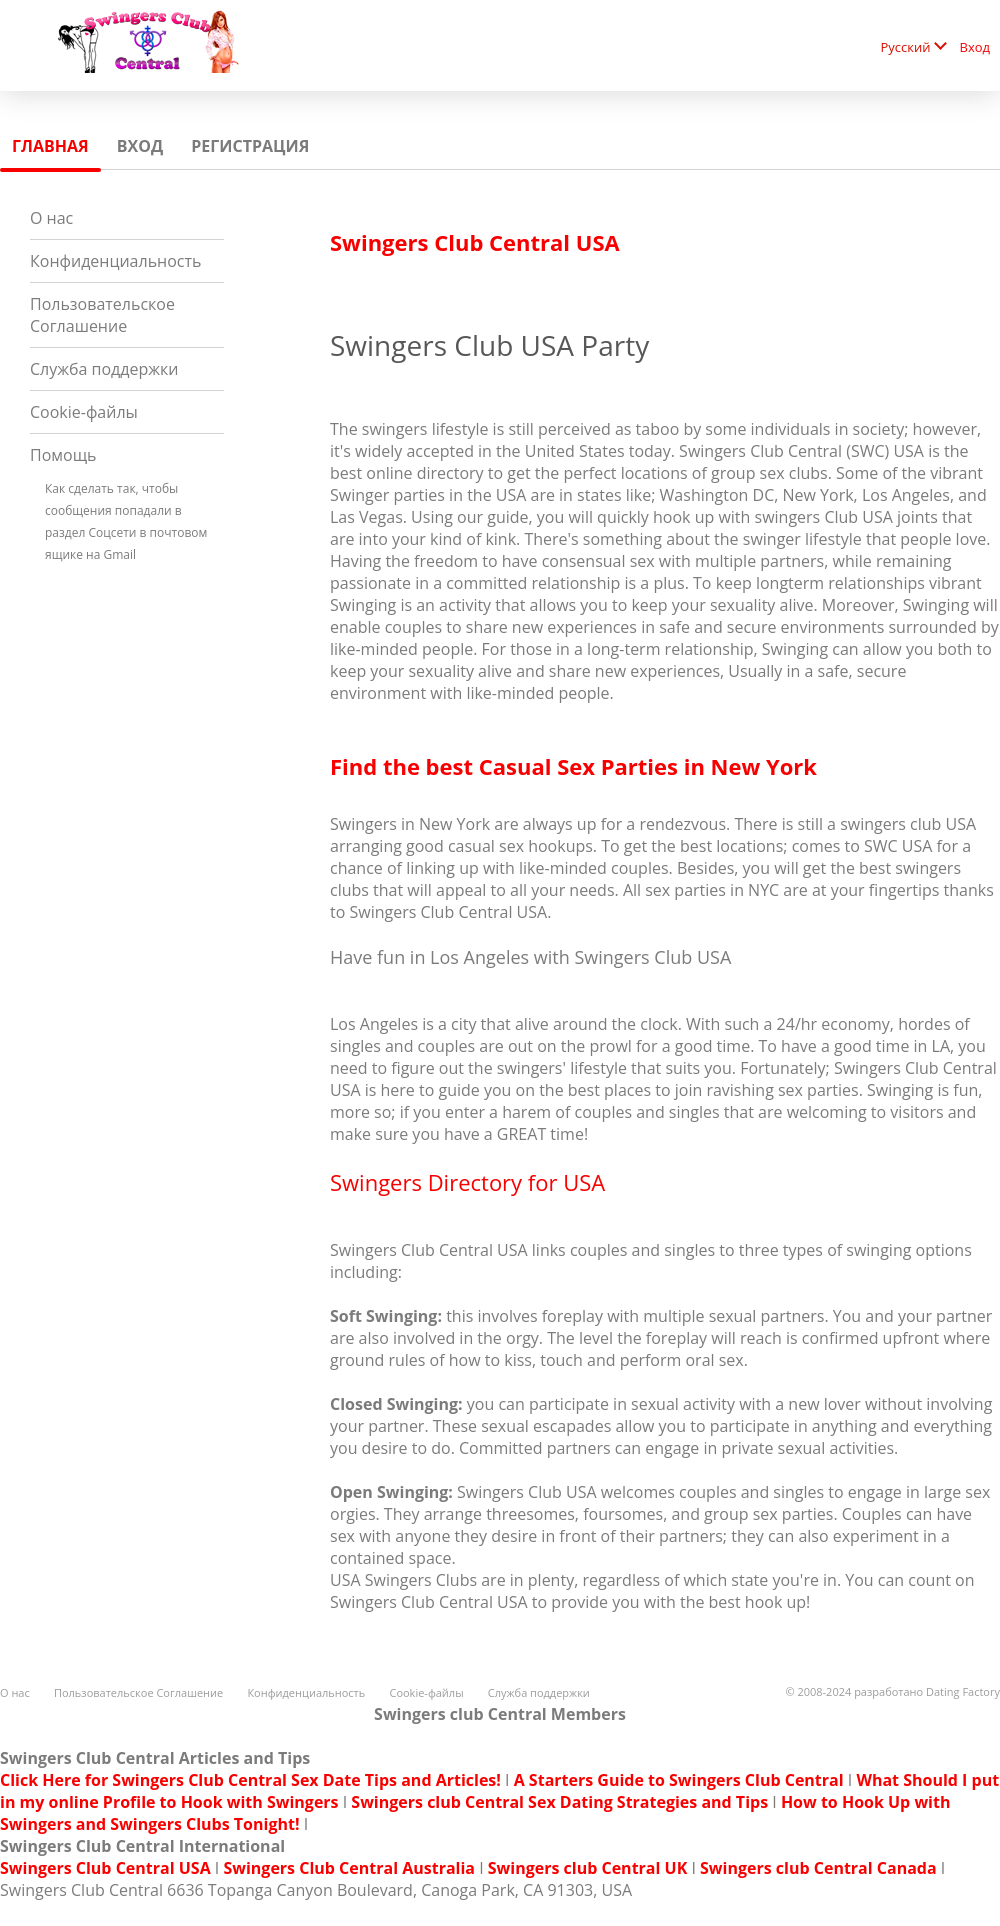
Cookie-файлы (84, 412)
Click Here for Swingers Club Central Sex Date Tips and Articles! (250, 1780)
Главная (50, 146)
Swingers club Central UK (587, 1868)
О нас (51, 218)
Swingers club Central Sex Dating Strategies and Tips (559, 1802)
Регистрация (250, 146)
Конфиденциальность (115, 261)
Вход (975, 47)
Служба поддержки (104, 369)
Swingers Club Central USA (105, 1868)
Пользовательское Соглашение (102, 315)
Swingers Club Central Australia (349, 1868)
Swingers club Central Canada (818, 1868)
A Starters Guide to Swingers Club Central (679, 1780)
